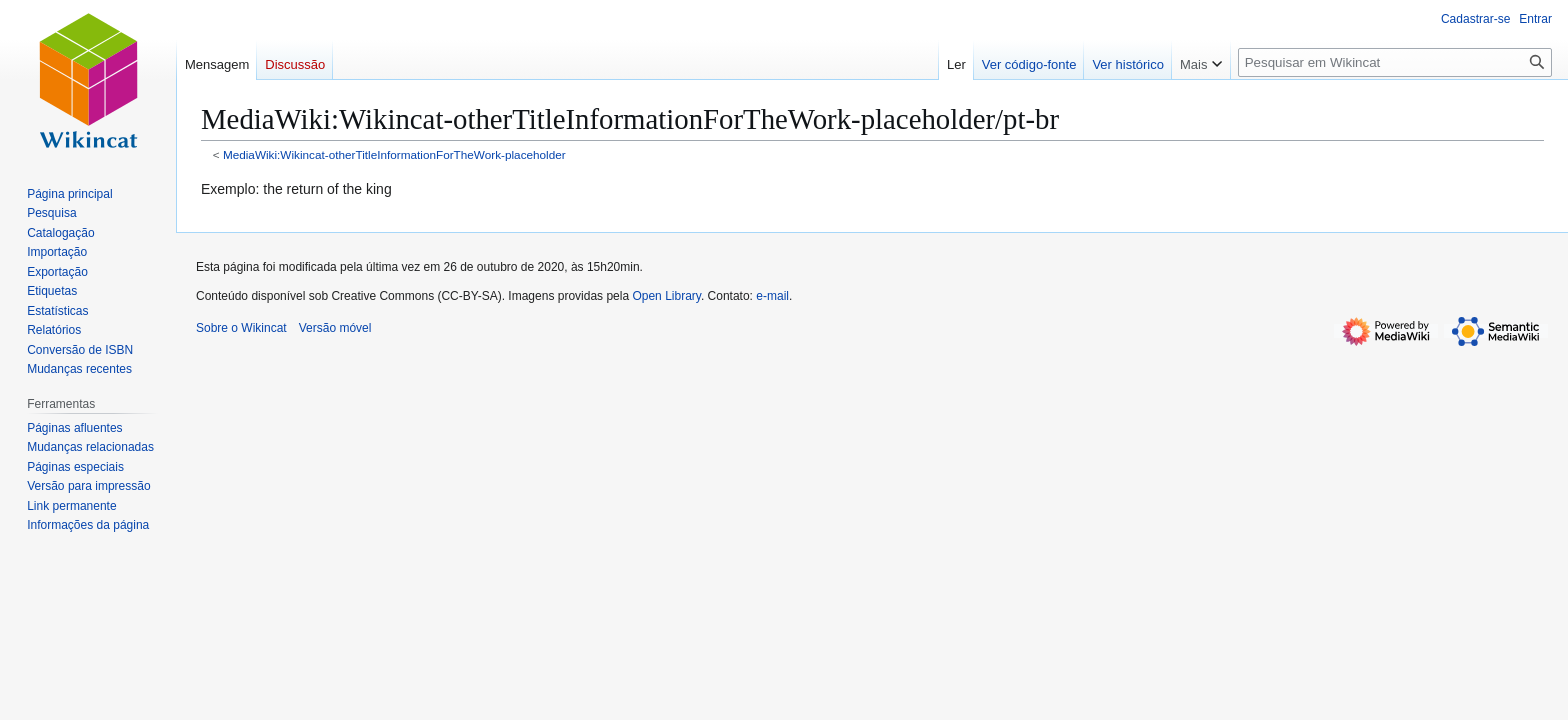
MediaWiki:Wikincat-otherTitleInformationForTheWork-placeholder (394, 154)
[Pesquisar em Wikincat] (1395, 62)
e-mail (772, 296)
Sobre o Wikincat (241, 328)
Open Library (666, 296)
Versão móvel (335, 328)
